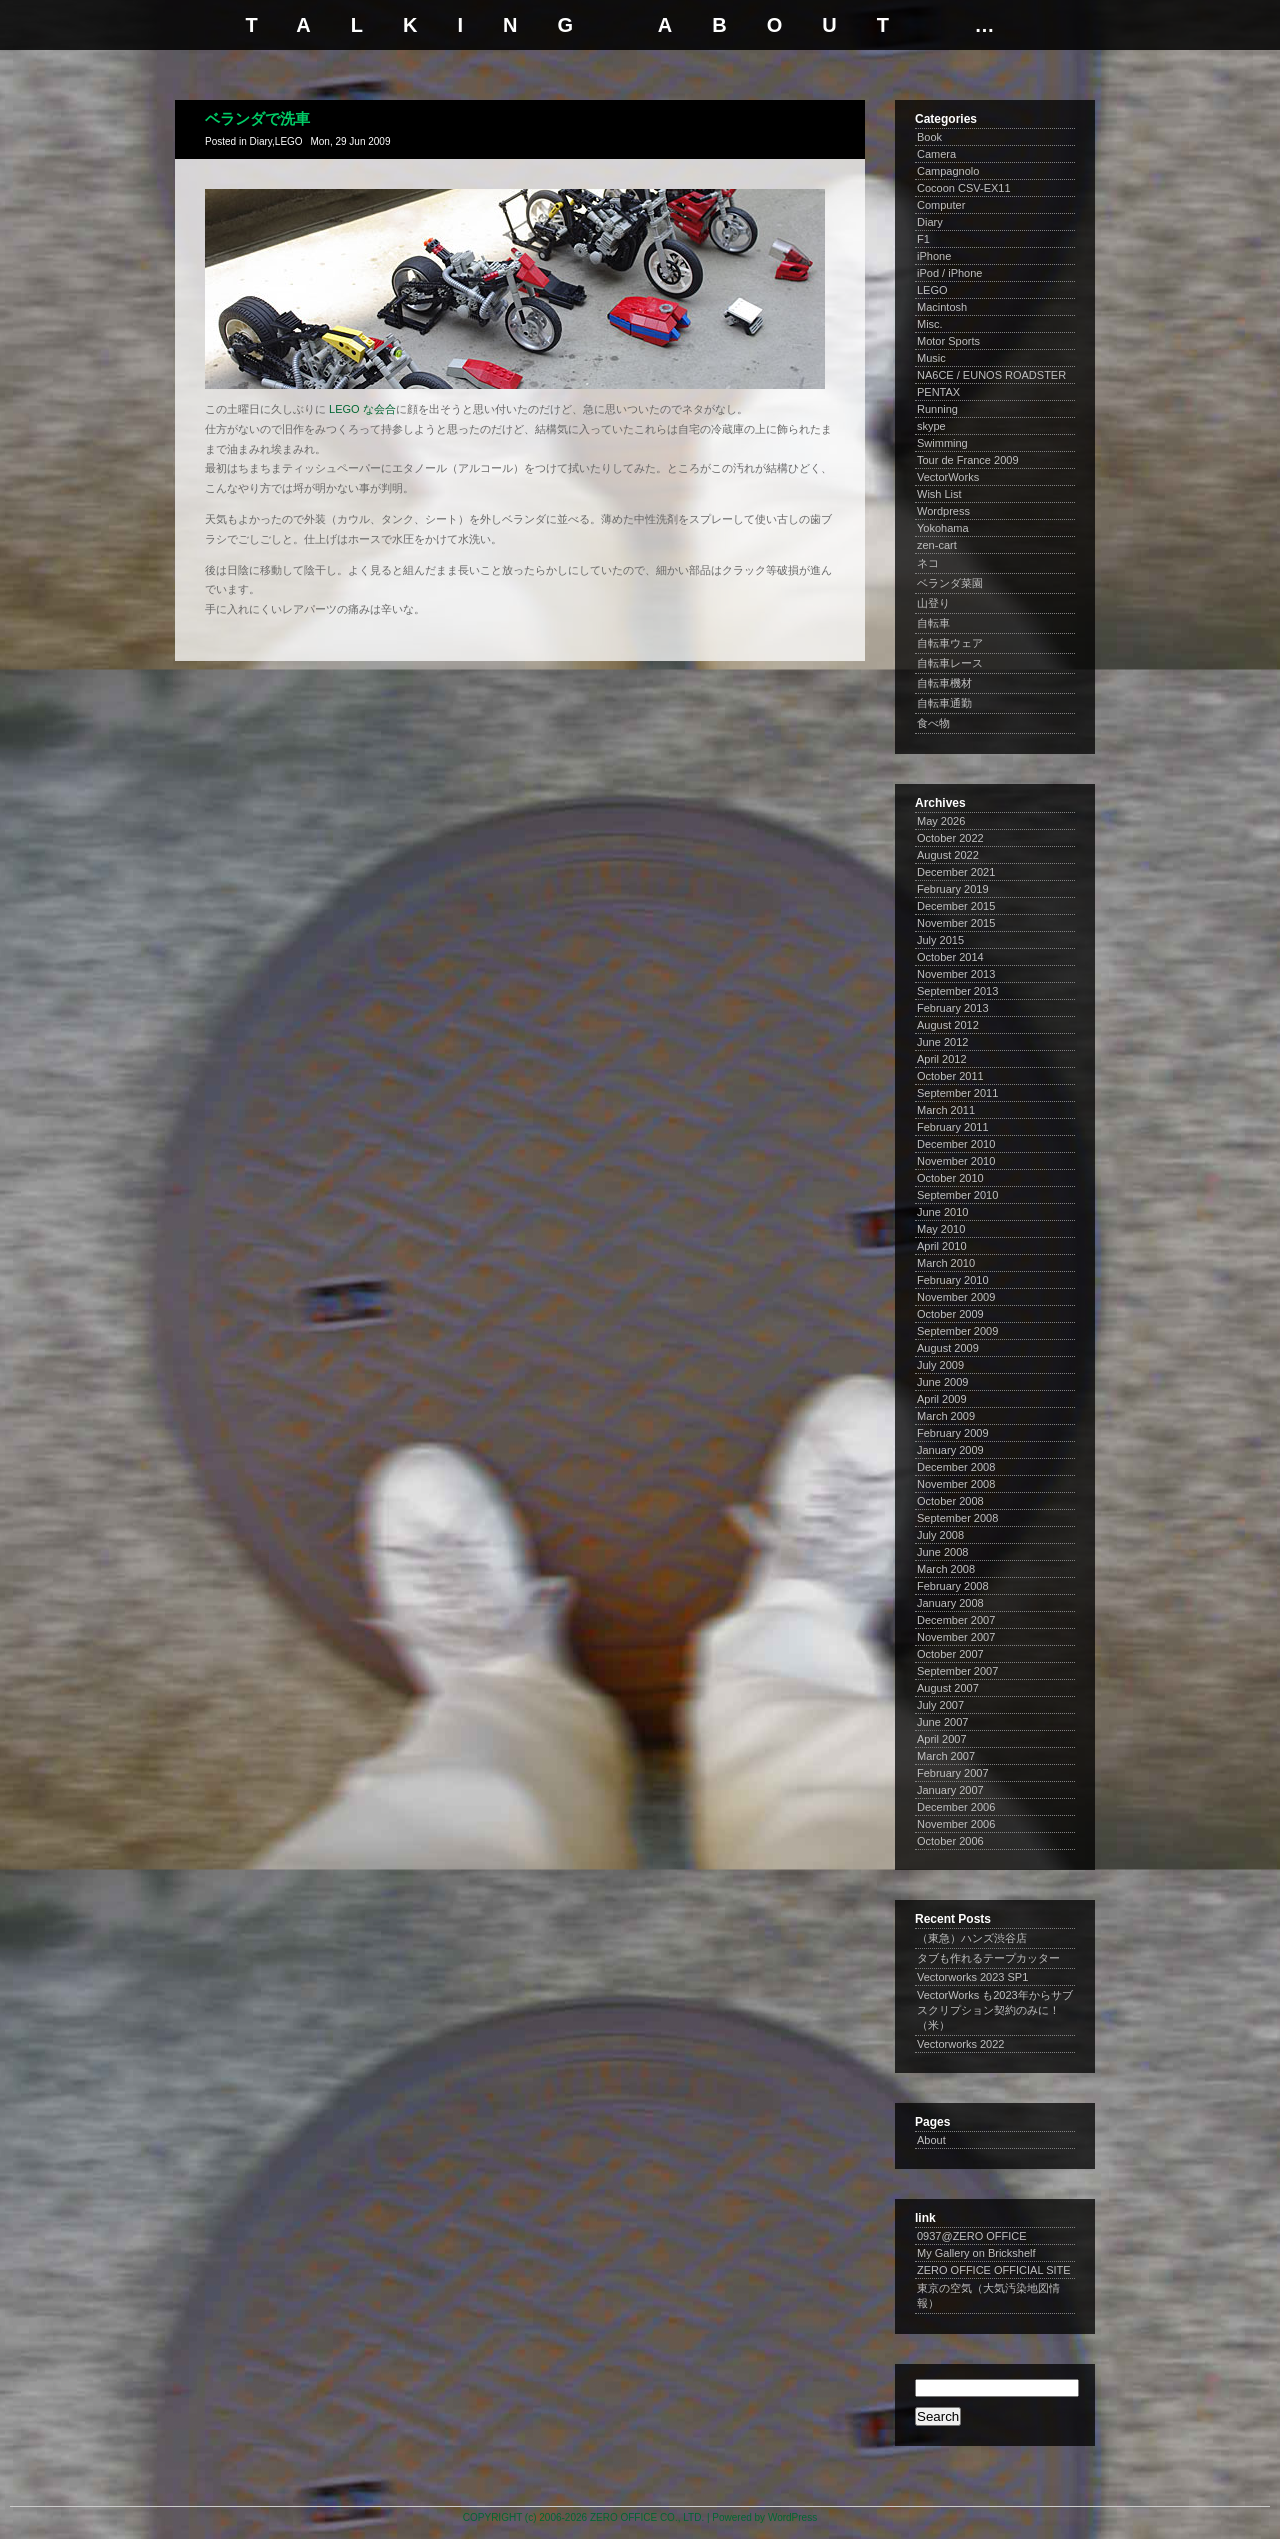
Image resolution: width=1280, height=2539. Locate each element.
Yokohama (943, 528)
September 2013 (957, 991)
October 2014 (950, 957)
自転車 (933, 623)
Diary (260, 141)
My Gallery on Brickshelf (976, 2253)
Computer (941, 205)
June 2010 (942, 1212)
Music (931, 358)
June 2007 (942, 1722)
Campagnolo (948, 171)
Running (937, 409)
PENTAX (938, 392)
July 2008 (940, 1535)
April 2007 (942, 1739)
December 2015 (956, 906)
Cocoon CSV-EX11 (964, 188)
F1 (923, 239)
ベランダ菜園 (950, 583)
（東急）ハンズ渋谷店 (972, 1938)
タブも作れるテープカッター (988, 1958)
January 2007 (950, 1790)
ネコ (928, 563)
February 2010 (953, 1280)
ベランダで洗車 (257, 118)
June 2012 (942, 1042)
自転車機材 (944, 683)
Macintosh (942, 307)
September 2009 (957, 1331)
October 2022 (950, 838)
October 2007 (950, 1654)
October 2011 (950, 1076)
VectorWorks (948, 477)
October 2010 (950, 1178)
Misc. (930, 324)
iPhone (934, 256)
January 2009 (950, 1450)
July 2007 (940, 1705)
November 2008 (956, 1484)
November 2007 (956, 1637)
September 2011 (957, 1093)
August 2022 (948, 855)
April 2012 (942, 1059)
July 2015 (940, 940)
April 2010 (942, 1246)
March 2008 (946, 1569)
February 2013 (953, 1008)
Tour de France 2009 (968, 460)
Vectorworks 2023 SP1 (972, 1977)
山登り (933, 603)
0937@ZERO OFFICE (972, 2236)
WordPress (792, 2517)
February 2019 (953, 889)
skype (931, 426)
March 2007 (946, 1756)
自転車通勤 (944, 703)
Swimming (942, 443)
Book (929, 137)
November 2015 (956, 923)
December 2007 (956, 1620)
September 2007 (957, 1671)
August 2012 (948, 1025)
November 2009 (956, 1297)
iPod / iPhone (949, 273)
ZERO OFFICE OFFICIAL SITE (994, 2270)
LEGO (289, 141)
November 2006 (956, 1824)
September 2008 (957, 1518)
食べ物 (933, 723)
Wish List (939, 494)
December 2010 (956, 1144)
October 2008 (950, 1501)
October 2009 (950, 1314)
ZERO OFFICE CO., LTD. (647, 2517)
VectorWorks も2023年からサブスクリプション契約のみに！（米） (995, 2010)
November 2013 (956, 974)
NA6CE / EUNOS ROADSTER (991, 375)
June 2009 (942, 1382)
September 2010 (957, 1195)
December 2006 (956, 1807)
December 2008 (956, 1467)
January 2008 (950, 1603)
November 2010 (956, 1161)
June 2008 (942, 1552)
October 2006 (950, 1841)
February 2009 (953, 1433)
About (931, 2140)
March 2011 (946, 1110)
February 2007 (953, 1773)
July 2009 (940, 1365)
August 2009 (948, 1348)
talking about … (640, 25)
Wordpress (943, 511)
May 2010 (941, 1229)
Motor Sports (948, 341)
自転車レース (950, 663)
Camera (936, 154)
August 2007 (948, 1688)
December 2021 (956, 872)
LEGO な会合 (362, 409)
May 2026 (941, 821)
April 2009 (942, 1399)
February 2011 (953, 1127)
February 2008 (953, 1586)
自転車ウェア (950, 643)
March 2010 (946, 1263)
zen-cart (937, 545)
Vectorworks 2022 (960, 2044)
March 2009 (946, 1416)
